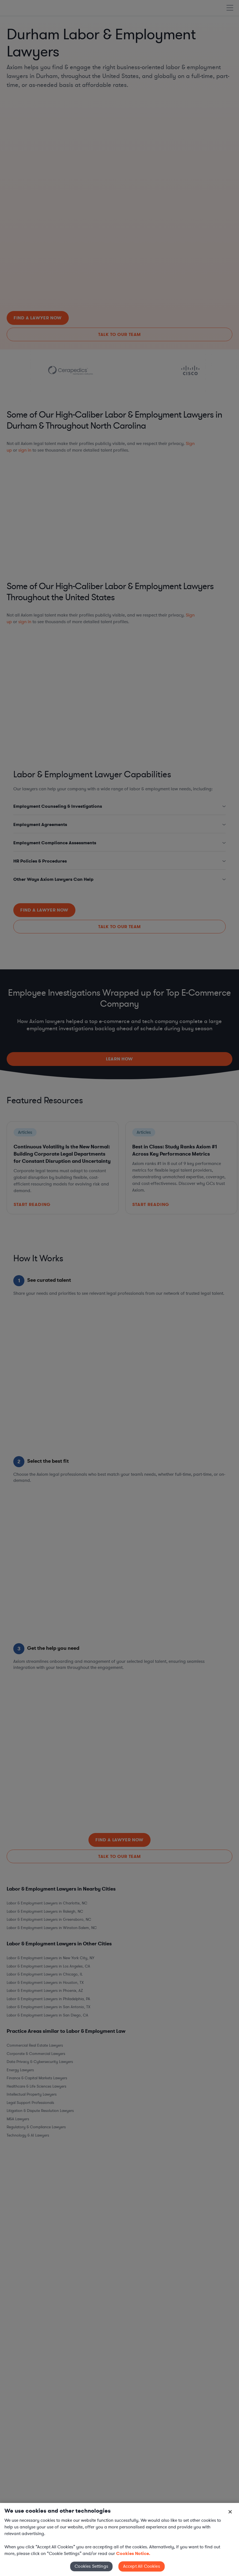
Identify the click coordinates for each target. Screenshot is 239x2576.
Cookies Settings (91, 2566)
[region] (119, 2539)
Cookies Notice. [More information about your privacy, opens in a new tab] (133, 2553)
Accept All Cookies (141, 2566)
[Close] (230, 2512)
